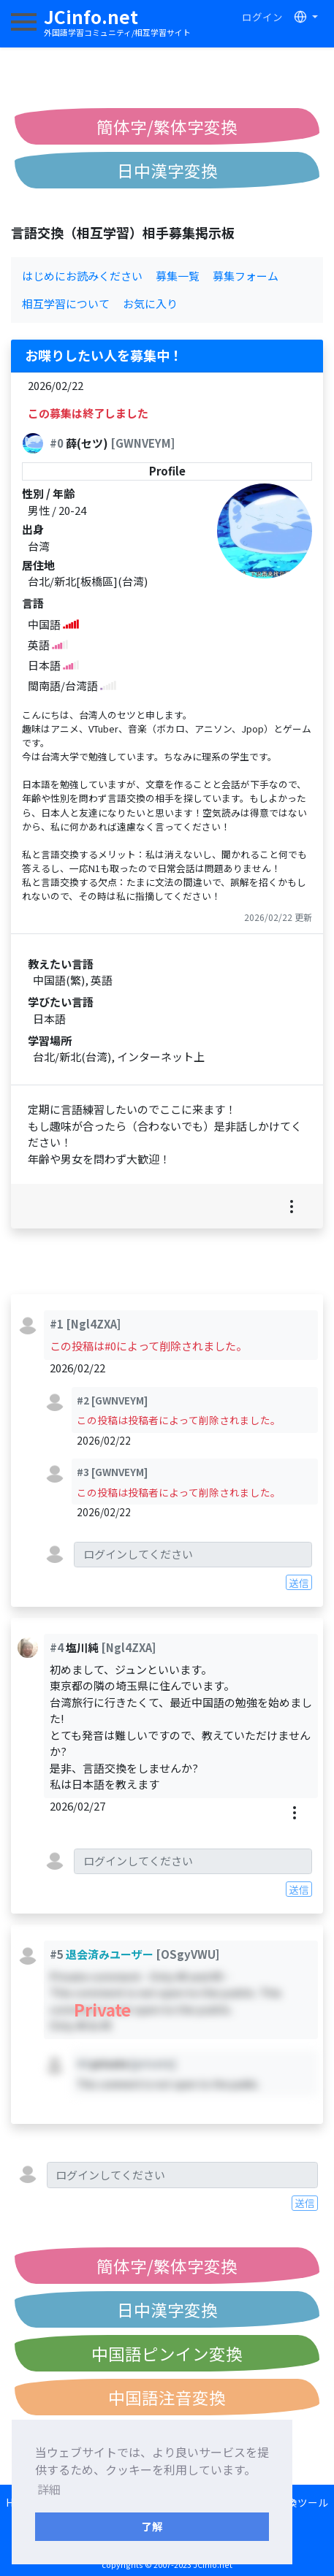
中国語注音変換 (167, 2397)
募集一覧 (178, 275)
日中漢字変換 (167, 170)
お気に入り (150, 303)
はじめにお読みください (82, 275)
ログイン (262, 16)
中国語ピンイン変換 (167, 2353)
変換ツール (302, 2502)
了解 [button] (152, 2526)
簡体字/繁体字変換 (167, 126)
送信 (299, 1582)
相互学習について (66, 303)
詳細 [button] (49, 2489)
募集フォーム (245, 275)
